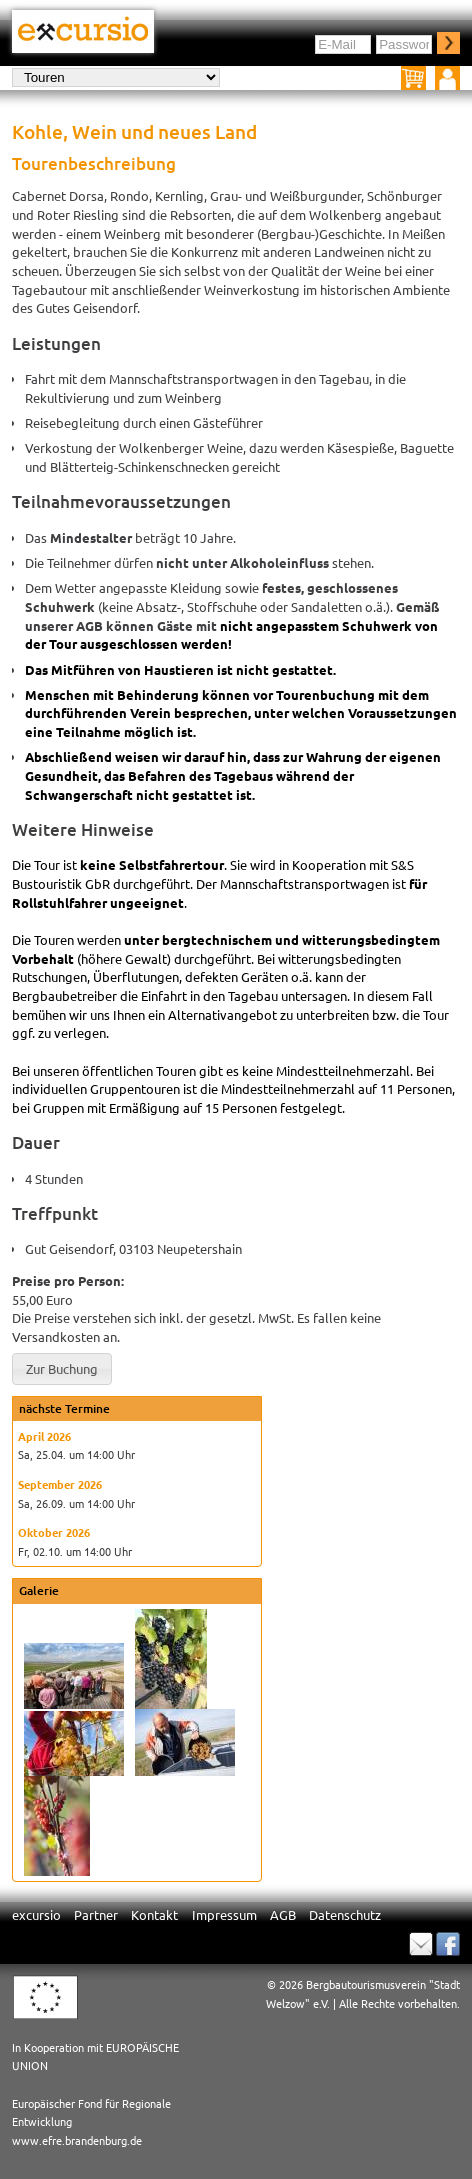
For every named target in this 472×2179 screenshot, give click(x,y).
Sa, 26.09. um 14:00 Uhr (76, 1503)
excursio (36, 1914)
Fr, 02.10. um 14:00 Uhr (75, 1551)
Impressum (224, 1914)
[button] (62, 1368)
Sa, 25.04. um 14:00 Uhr (76, 1454)
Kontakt (154, 1914)
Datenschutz (345, 1914)
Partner (96, 1914)
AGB (283, 1914)
